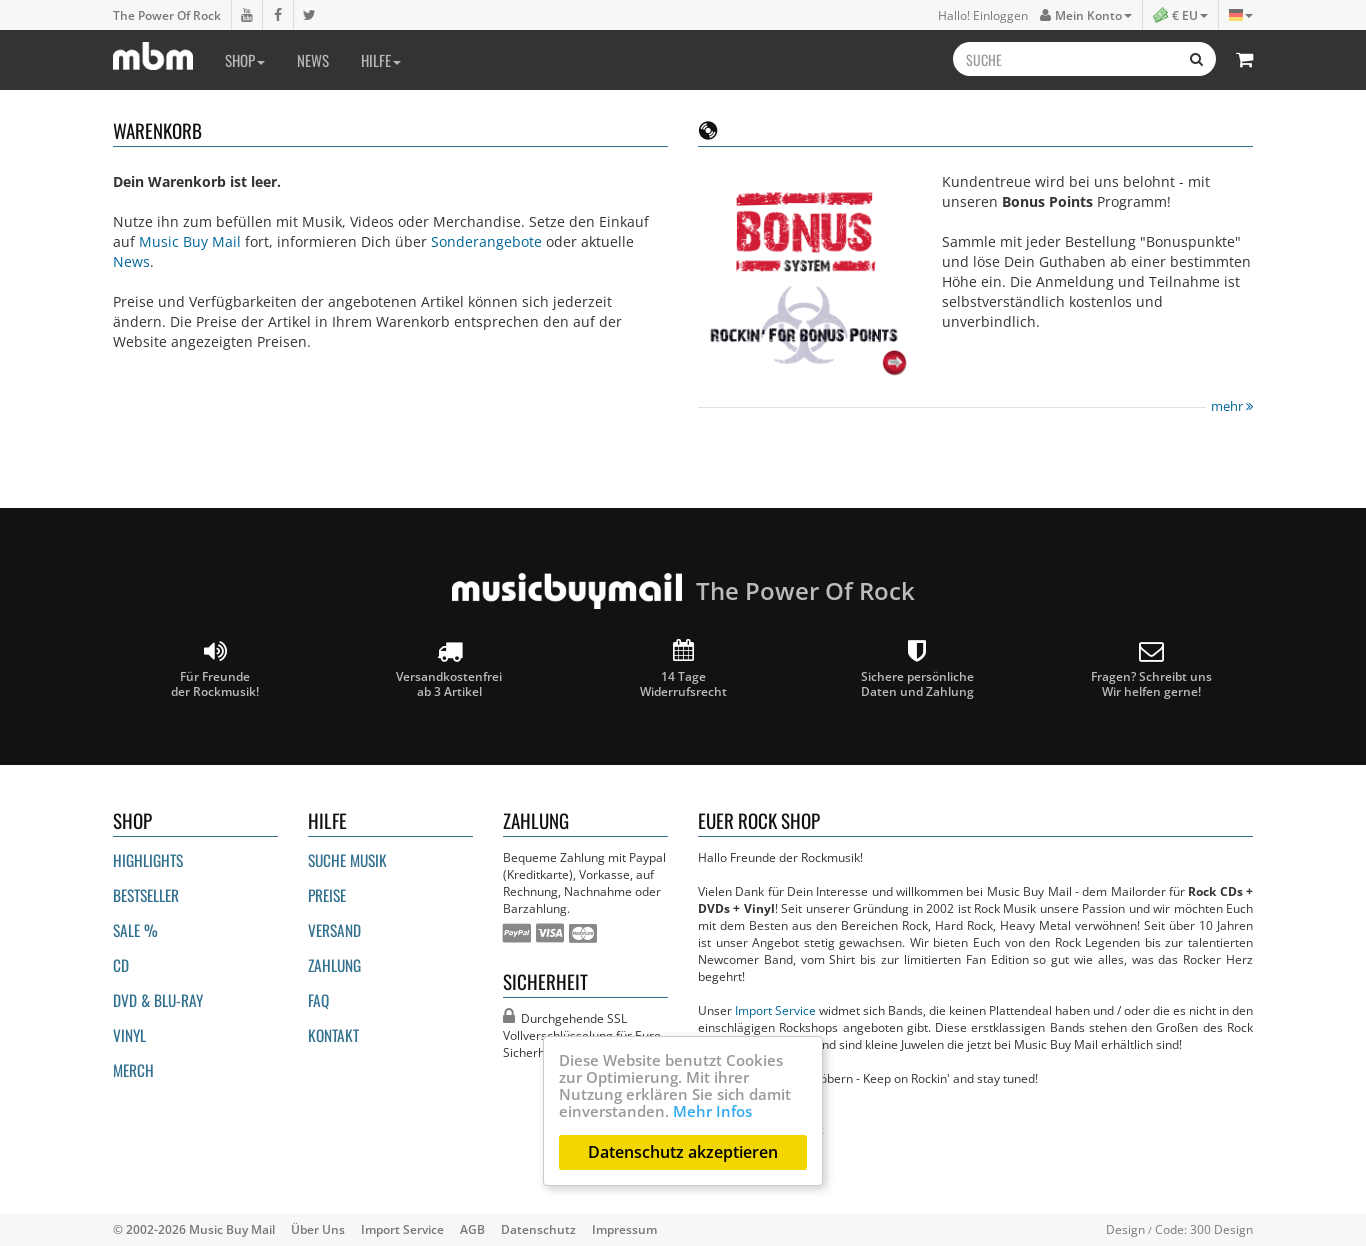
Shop (245, 60)
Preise (327, 895)
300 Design (1221, 1229)
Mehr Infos (712, 1111)
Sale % (135, 930)
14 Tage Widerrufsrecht (683, 668)
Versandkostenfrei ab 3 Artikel (449, 668)
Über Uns (318, 1229)
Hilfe (381, 60)
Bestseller (146, 895)
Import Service (775, 1010)
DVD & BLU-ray (158, 1000)
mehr (1232, 406)
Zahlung (334, 965)
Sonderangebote (486, 241)
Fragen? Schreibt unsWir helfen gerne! (1151, 668)
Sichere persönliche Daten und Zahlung (917, 668)
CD (121, 965)
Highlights (148, 860)
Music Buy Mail (190, 241)
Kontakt (333, 1035)
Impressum (624, 1229)
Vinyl (129, 1035)
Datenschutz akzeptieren (683, 1152)
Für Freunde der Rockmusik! (215, 668)
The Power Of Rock (167, 15)
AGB (472, 1229)
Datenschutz (538, 1229)
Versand (334, 930)
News (313, 60)
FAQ (318, 1000)
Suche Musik (347, 860)
